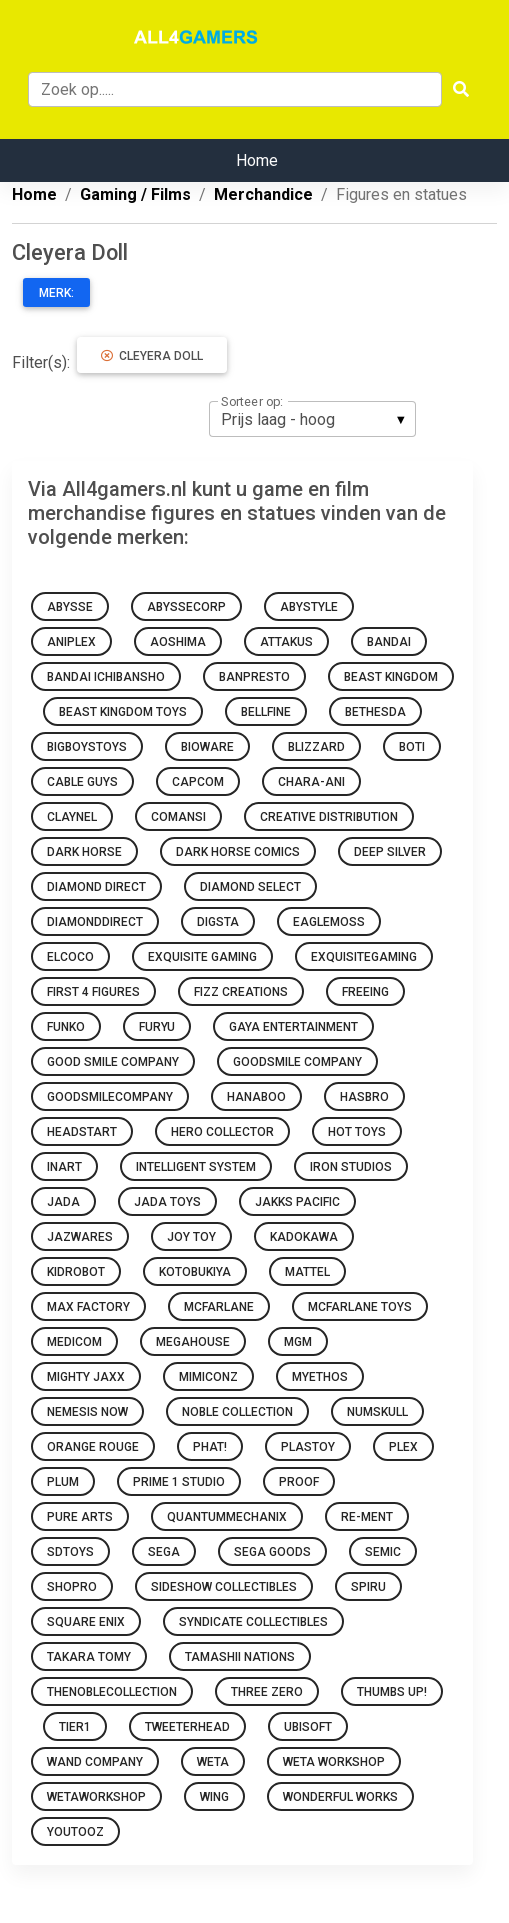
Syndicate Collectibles (253, 1622)
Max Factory (88, 1307)
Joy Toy (191, 1237)
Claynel (72, 817)
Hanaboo (256, 1097)
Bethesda (375, 712)
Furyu (157, 1027)
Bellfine (266, 712)
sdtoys (70, 1552)
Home (257, 160)
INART (64, 1167)
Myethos (320, 1377)
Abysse (70, 607)
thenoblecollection (112, 1692)
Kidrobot (76, 1272)
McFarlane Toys (360, 1307)
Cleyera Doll (152, 356)
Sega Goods (272, 1552)
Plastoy (308, 1447)
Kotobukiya (195, 1272)
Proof (299, 1482)
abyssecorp (186, 607)
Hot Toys (357, 1132)
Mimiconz (208, 1377)
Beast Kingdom (391, 677)
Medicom (74, 1342)
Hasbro (364, 1097)
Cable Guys (82, 782)
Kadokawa (304, 1237)
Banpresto (254, 677)
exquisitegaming (364, 957)
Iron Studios (351, 1167)
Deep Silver (390, 852)
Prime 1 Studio (179, 1482)
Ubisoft (308, 1727)
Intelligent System (196, 1167)
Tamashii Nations (240, 1657)
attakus (286, 642)
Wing (214, 1797)
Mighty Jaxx (86, 1377)
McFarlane (219, 1307)
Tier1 (75, 1727)
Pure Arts (80, 1517)
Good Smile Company (113, 1062)
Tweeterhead (187, 1727)
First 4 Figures (93, 992)
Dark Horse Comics (238, 852)
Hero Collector (222, 1132)
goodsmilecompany (110, 1097)
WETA (213, 1762)
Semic (383, 1552)
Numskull (377, 1412)
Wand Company (95, 1762)
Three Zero (267, 1692)
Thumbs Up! (392, 1692)
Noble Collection (237, 1412)
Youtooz (75, 1832)
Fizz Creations (241, 992)
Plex (403, 1447)
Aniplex (71, 642)
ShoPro (72, 1587)
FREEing (365, 992)
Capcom (198, 782)
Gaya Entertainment (293, 1027)
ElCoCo (70, 957)
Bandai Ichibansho (106, 677)
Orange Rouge (93, 1447)
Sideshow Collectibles (224, 1587)
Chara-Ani (311, 782)
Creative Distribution (329, 817)
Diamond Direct (96, 887)
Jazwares (80, 1237)
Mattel (307, 1272)
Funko (66, 1027)
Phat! (210, 1447)
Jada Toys (167, 1202)
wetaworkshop (96, 1797)
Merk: (56, 293)
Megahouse (193, 1342)
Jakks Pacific (297, 1202)
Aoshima (178, 642)
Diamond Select (250, 887)
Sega (164, 1552)
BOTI (412, 747)
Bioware (207, 747)
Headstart (82, 1132)
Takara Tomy (89, 1657)
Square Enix (86, 1622)
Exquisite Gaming (202, 957)
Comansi (178, 817)
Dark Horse (84, 852)
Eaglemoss (329, 922)
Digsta (218, 922)
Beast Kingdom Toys (123, 712)
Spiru (368, 1587)
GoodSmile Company (297, 1062)
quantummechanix (227, 1517)
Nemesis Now (87, 1412)
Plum (63, 1482)
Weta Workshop (334, 1762)
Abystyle (309, 607)
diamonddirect (95, 922)
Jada (63, 1202)
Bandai (389, 642)
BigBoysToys (87, 747)
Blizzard (316, 747)
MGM (298, 1342)
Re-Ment (367, 1517)
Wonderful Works (340, 1797)
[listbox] (312, 419)
